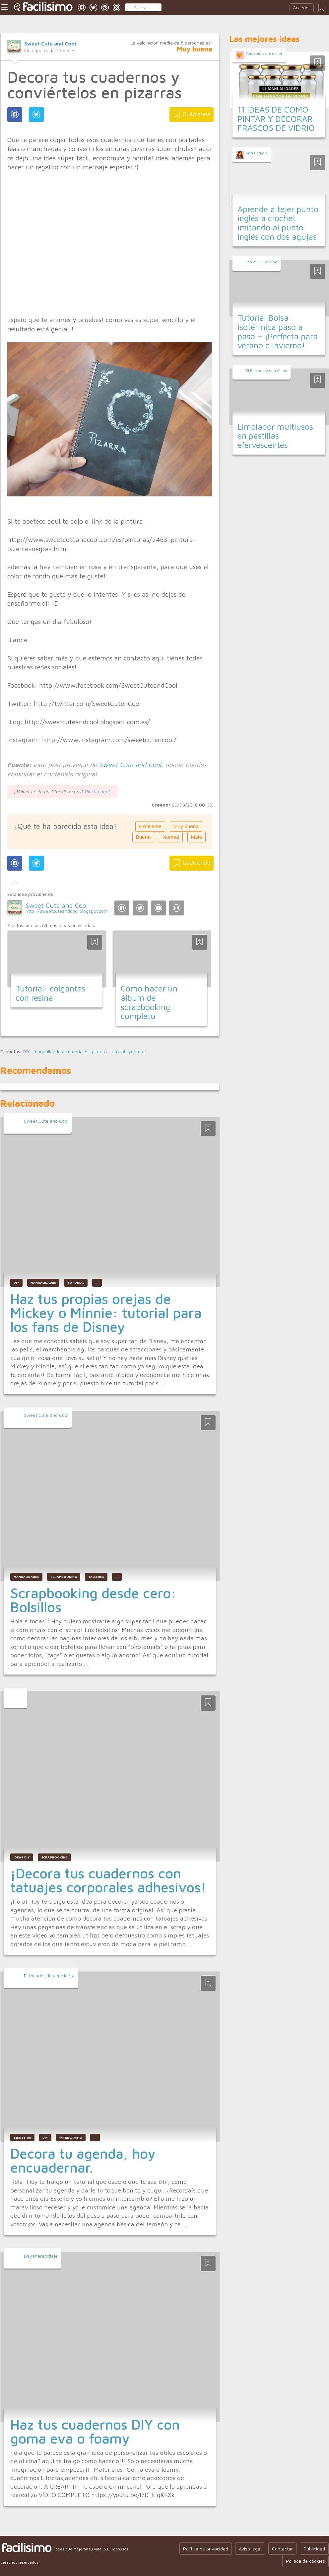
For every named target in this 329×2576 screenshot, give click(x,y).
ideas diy (22, 1857)
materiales (77, 1051)
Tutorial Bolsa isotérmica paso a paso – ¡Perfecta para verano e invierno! (277, 331)
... (97, 1282)
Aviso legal (250, 2548)
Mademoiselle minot (264, 53)
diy (45, 2137)
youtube (137, 1051)
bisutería (22, 2137)
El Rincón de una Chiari (266, 370)
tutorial (117, 1051)
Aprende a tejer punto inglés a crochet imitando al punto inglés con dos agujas (277, 222)
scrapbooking (63, 1577)
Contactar (282, 2548)
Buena (143, 837)
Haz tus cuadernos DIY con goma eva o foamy (95, 2431)
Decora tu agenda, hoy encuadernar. (83, 2160)
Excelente (150, 826)
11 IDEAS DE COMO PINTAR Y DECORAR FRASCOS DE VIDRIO (276, 118)
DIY (26, 1051)
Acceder (301, 7)
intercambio (70, 2137)
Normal (171, 837)
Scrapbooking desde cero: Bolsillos (93, 1600)
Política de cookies (305, 2561)
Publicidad (314, 2548)
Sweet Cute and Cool (50, 43)
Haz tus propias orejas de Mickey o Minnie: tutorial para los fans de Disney (106, 1312)
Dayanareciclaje (41, 2256)
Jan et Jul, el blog (261, 262)
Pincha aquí (97, 791)
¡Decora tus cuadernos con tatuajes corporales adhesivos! (108, 1880)
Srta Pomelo (257, 153)
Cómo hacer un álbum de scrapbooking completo (149, 1002)
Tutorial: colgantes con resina (50, 993)
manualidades (48, 1051)
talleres (96, 1577)
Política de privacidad (205, 2548)
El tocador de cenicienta (49, 1975)
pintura (99, 1051)
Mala (196, 837)
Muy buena (186, 826)
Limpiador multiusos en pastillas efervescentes (275, 436)
